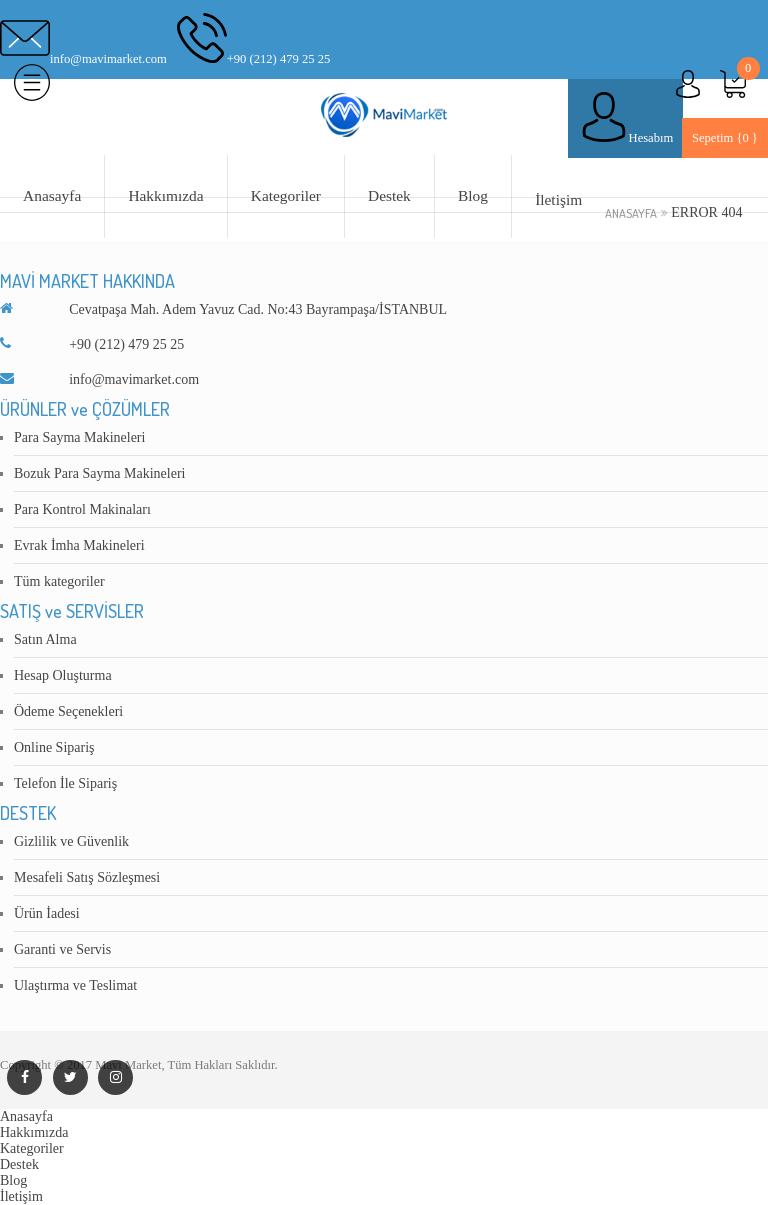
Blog (473, 195)
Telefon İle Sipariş (65, 783)
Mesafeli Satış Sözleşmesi (87, 877)
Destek (389, 195)
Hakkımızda (165, 195)
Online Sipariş (54, 747)
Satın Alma (45, 639)
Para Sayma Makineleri (79, 437)
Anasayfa (52, 195)
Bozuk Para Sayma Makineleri (99, 473)
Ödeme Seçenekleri (68, 711)
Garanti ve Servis (62, 949)
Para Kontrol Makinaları (82, 509)
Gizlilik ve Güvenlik (71, 841)
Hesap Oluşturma (63, 675)
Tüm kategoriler (59, 581)
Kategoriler (286, 195)
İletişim (558, 199)
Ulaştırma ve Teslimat (75, 985)
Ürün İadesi (47, 913)
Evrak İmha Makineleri (79, 545)
